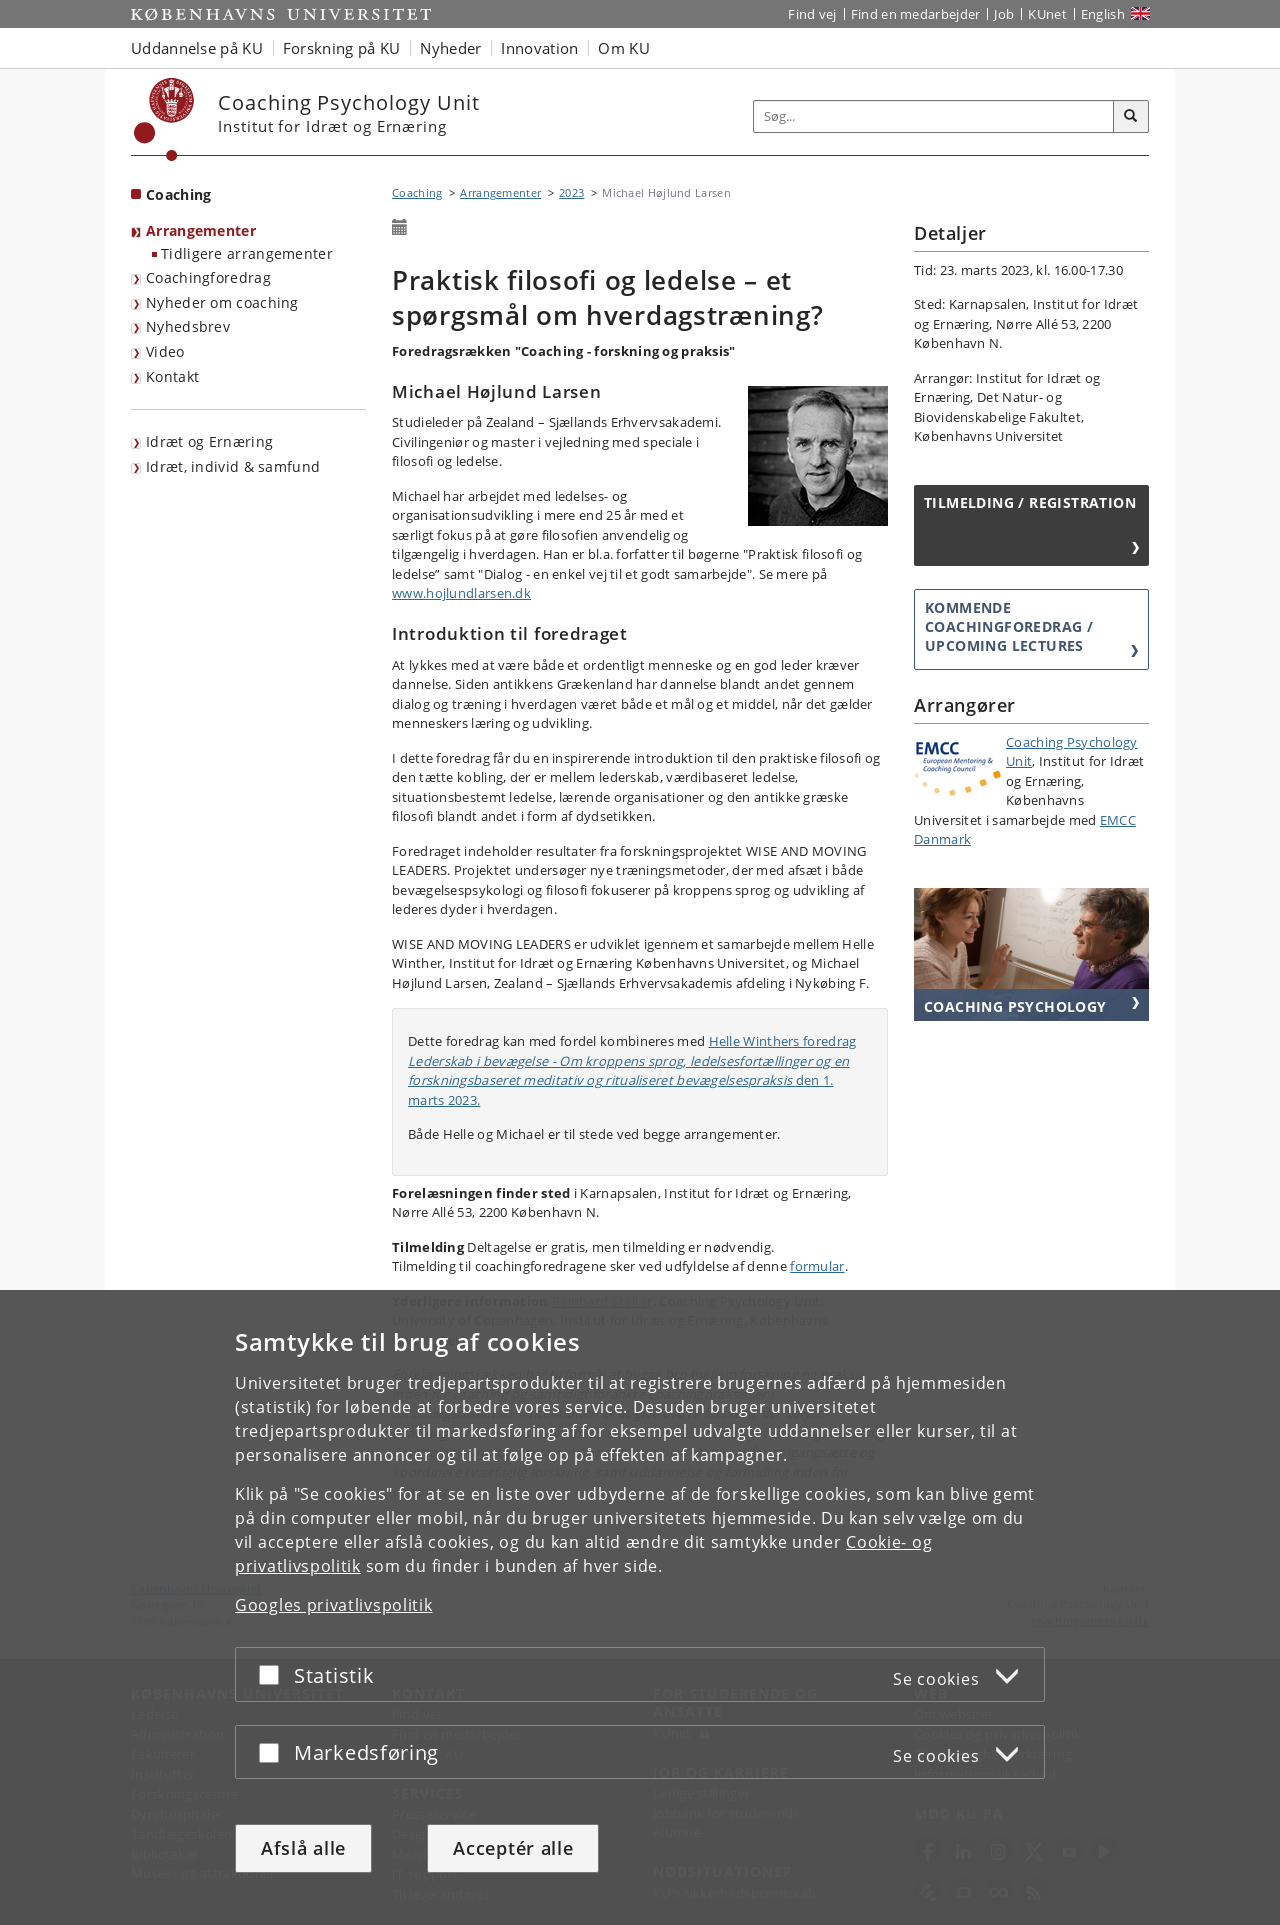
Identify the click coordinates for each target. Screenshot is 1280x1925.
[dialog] (640, 1607)
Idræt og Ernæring (209, 441)
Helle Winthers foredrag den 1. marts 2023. (632, 1070)
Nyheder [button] (450, 48)
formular (817, 1266)
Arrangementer (201, 230)
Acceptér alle (513, 1848)
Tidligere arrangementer (247, 253)
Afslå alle (303, 1848)
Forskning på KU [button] (342, 48)
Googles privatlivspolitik (334, 1605)
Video (165, 351)
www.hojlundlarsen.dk (461, 593)
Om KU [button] (624, 48)
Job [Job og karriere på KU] (1004, 14)
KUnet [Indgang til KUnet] (1047, 14)
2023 (571, 192)
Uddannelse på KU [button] (197, 48)
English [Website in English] (1103, 14)
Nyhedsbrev (188, 326)
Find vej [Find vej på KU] (812, 14)
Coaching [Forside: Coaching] (178, 194)
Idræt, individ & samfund (233, 466)
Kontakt (172, 376)
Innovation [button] (539, 48)
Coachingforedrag (208, 277)
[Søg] (1131, 117)
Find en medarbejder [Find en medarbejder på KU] (916, 14)
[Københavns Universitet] (164, 119)
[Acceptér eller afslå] (274, 1674)
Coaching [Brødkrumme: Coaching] (417, 192)
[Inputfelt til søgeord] (934, 116)
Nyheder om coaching (222, 302)
